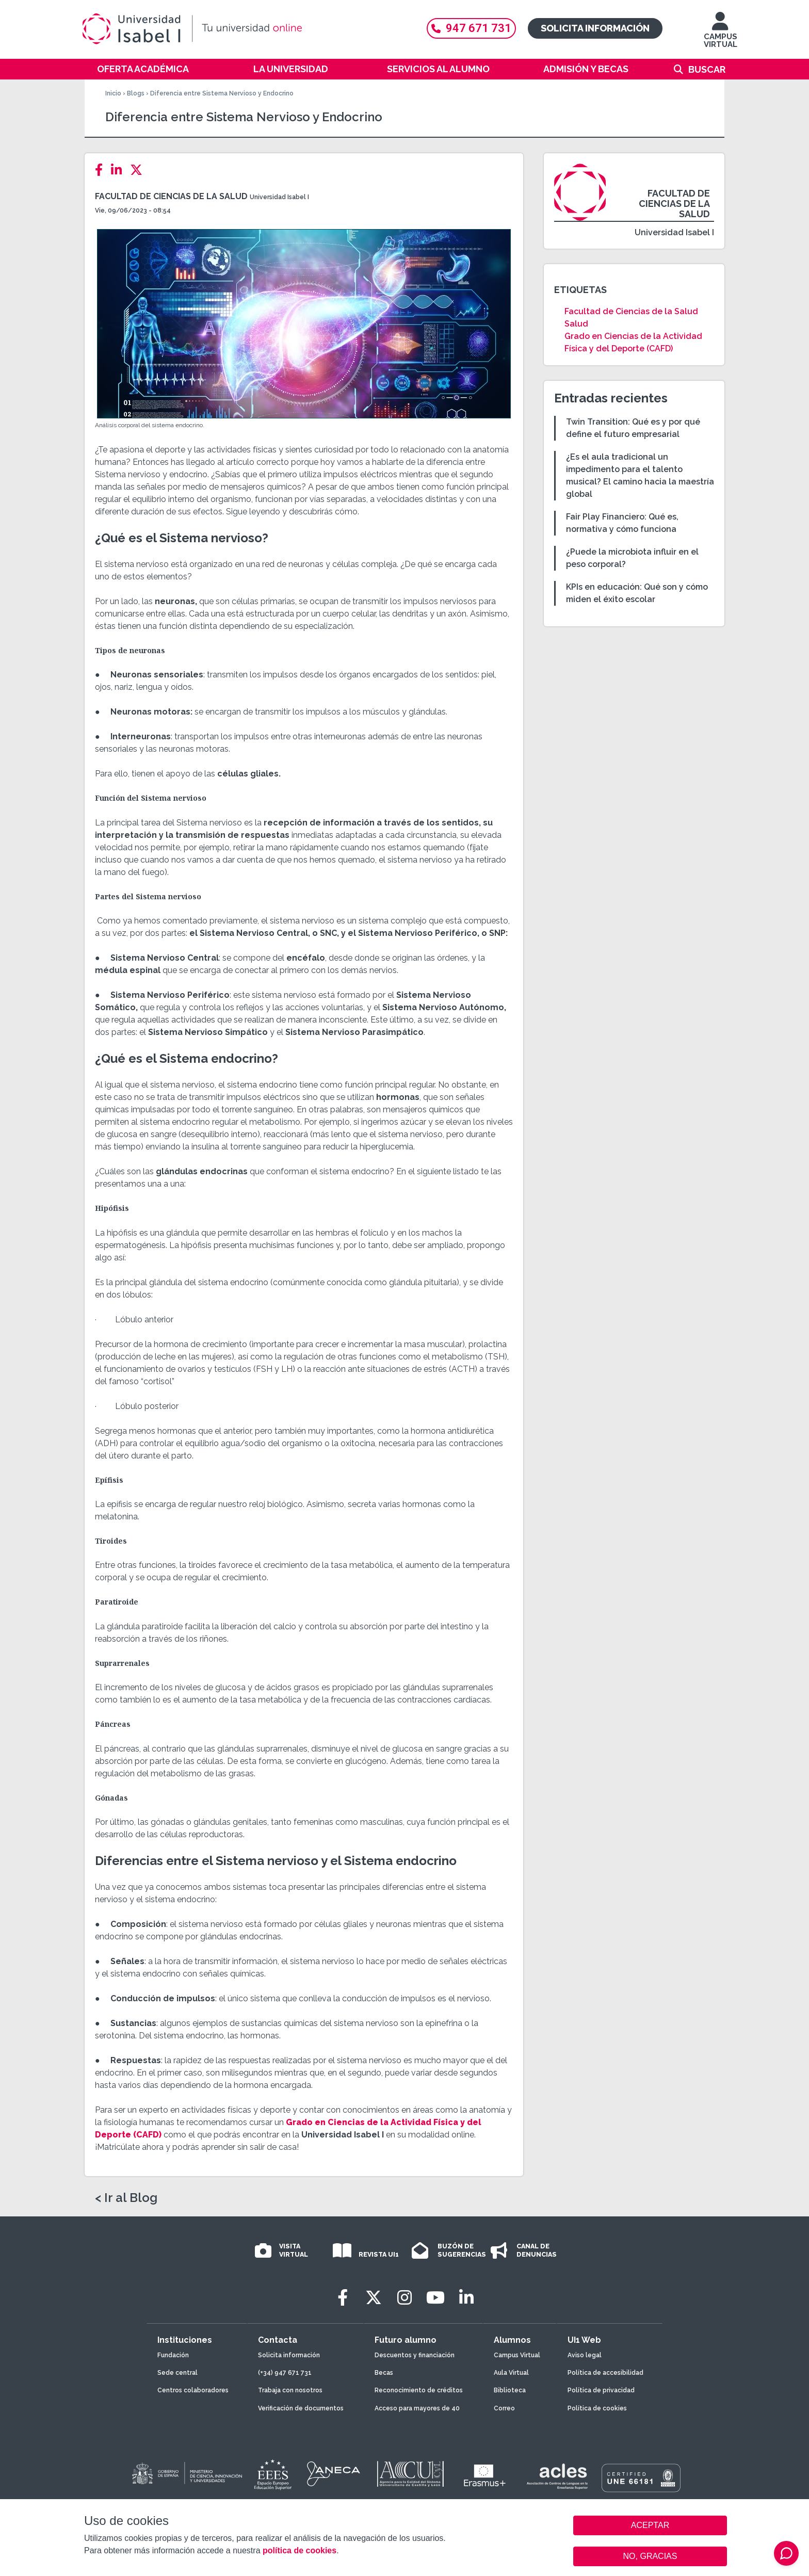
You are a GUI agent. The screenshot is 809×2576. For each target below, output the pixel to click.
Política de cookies (597, 2408)
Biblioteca (510, 2390)
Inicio (113, 93)
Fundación (173, 2355)
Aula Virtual (511, 2372)
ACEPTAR (650, 2525)
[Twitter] (139, 170)
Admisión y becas (585, 68)
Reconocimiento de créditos (419, 2390)
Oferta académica (143, 68)
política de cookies (299, 2550)
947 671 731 (471, 28)
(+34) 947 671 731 (285, 2372)
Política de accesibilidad (605, 2372)
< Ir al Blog (126, 2198)
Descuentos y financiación (415, 2355)
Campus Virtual (517, 2355)
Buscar (706, 69)
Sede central (177, 2372)
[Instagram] (404, 2297)
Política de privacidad (601, 2390)
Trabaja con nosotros (290, 2390)
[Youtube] (435, 2297)
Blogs (135, 93)
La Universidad (290, 68)
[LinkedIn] (119, 170)
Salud (576, 324)
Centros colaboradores (193, 2390)
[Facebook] (102, 170)
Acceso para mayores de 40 (417, 2408)
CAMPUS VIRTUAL (720, 35)
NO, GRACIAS (650, 2556)
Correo (504, 2408)
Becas (384, 2372)
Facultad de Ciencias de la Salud (171, 196)
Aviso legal (585, 2355)
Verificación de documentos (301, 2408)
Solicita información (595, 28)
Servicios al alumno (438, 68)
